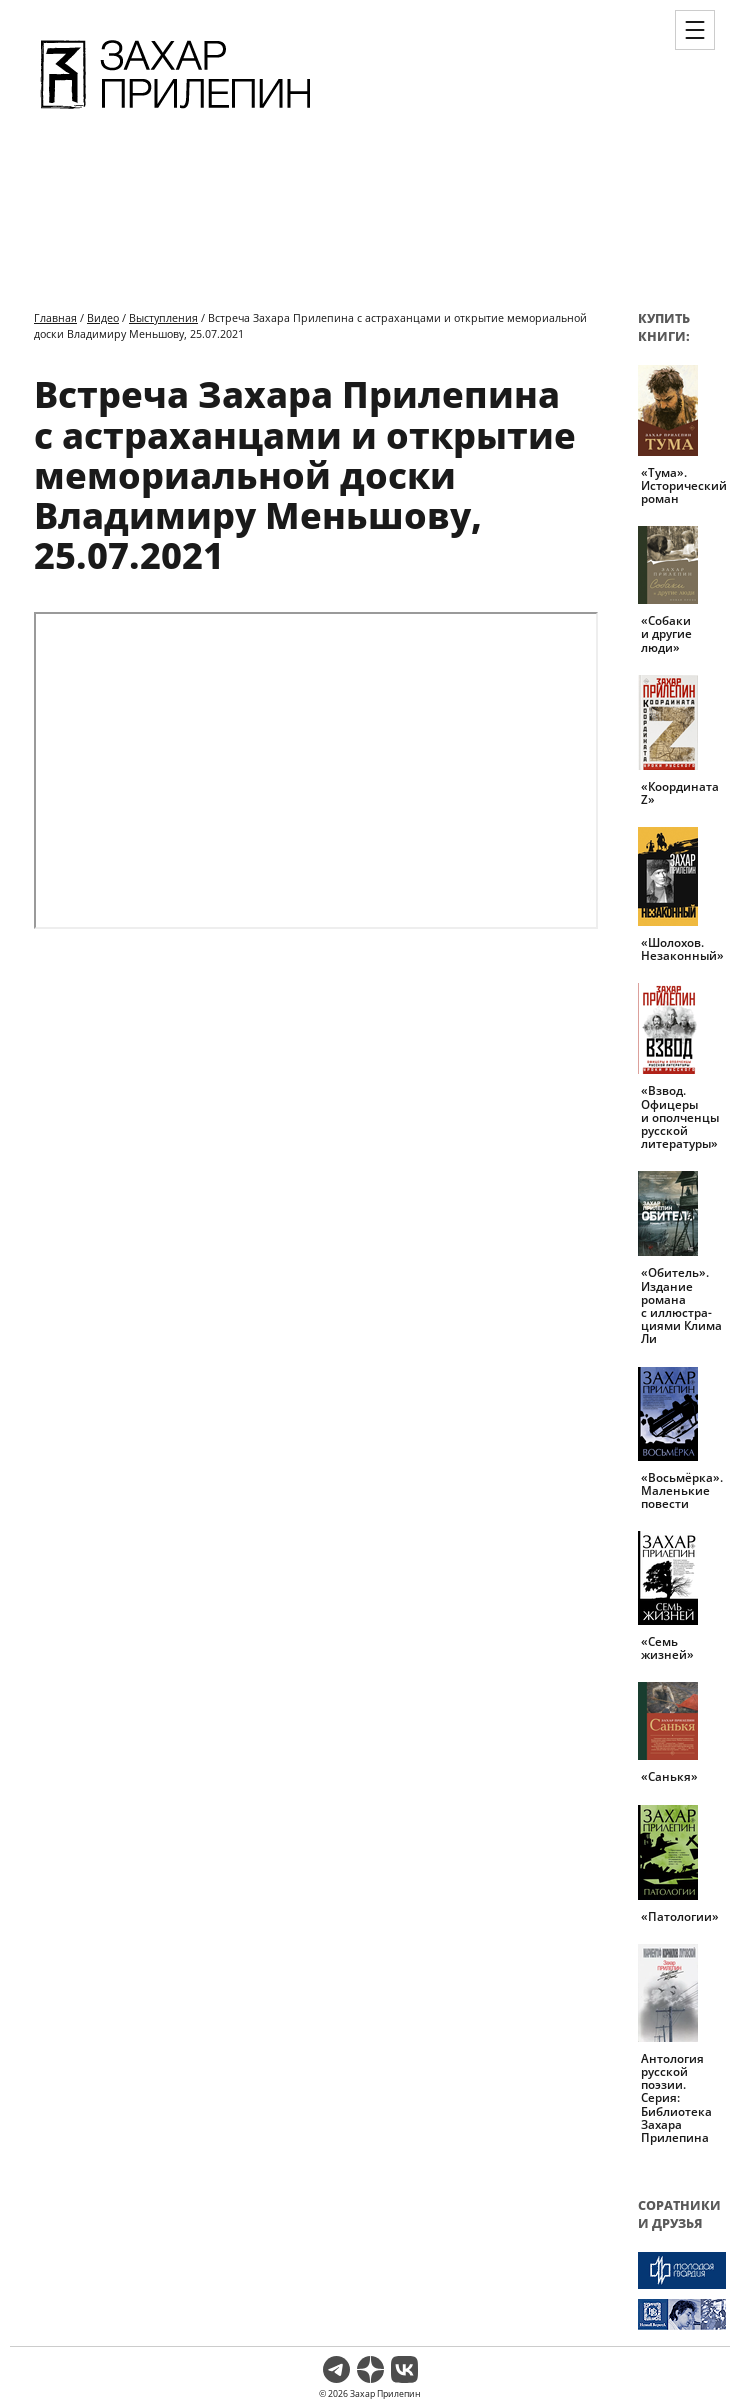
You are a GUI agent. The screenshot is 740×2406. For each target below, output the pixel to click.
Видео (103, 317)
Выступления (163, 317)
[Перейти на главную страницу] (175, 112)
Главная (55, 317)
